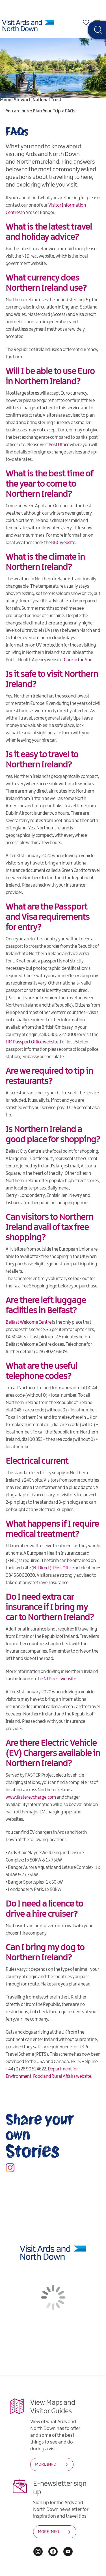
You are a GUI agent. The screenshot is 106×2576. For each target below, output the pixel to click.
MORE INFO (45, 2464)
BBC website (63, 542)
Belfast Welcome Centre (28, 1322)
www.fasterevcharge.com (31, 1797)
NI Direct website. (60, 1679)
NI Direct (41, 1568)
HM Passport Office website (32, 1042)
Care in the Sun (78, 660)
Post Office (59, 444)
